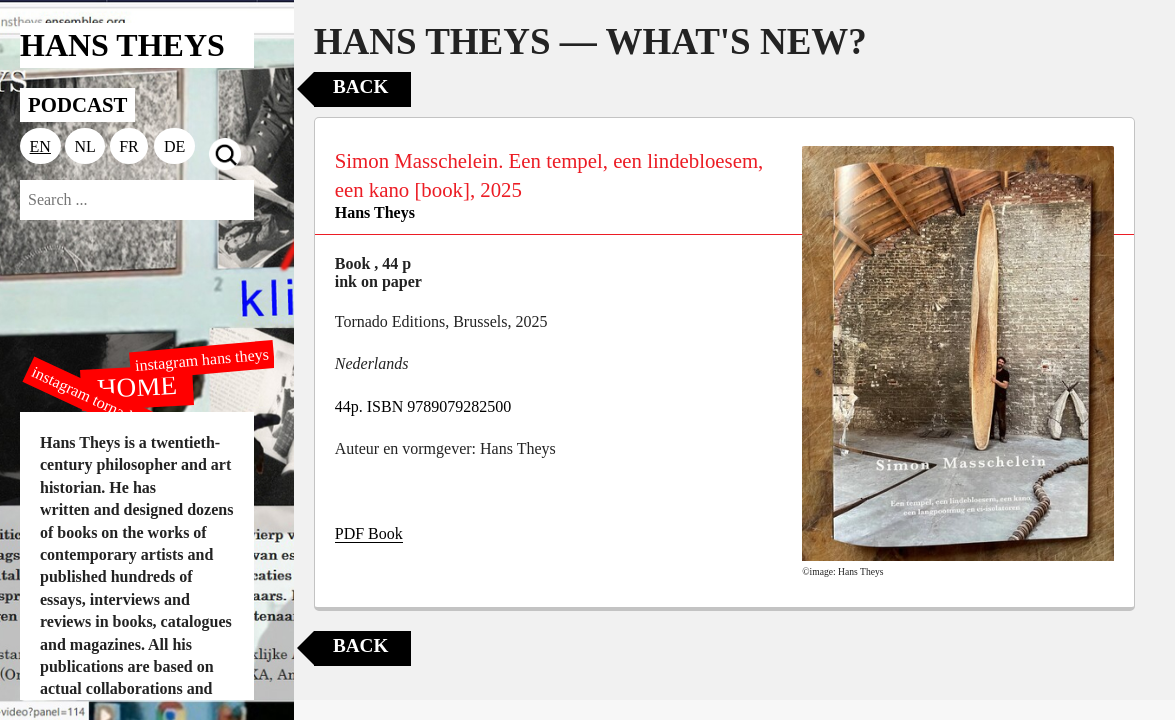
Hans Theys (375, 212)
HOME (137, 386)
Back (360, 86)
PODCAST (77, 104)
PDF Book (369, 533)
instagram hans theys (201, 359)
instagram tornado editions (110, 407)
